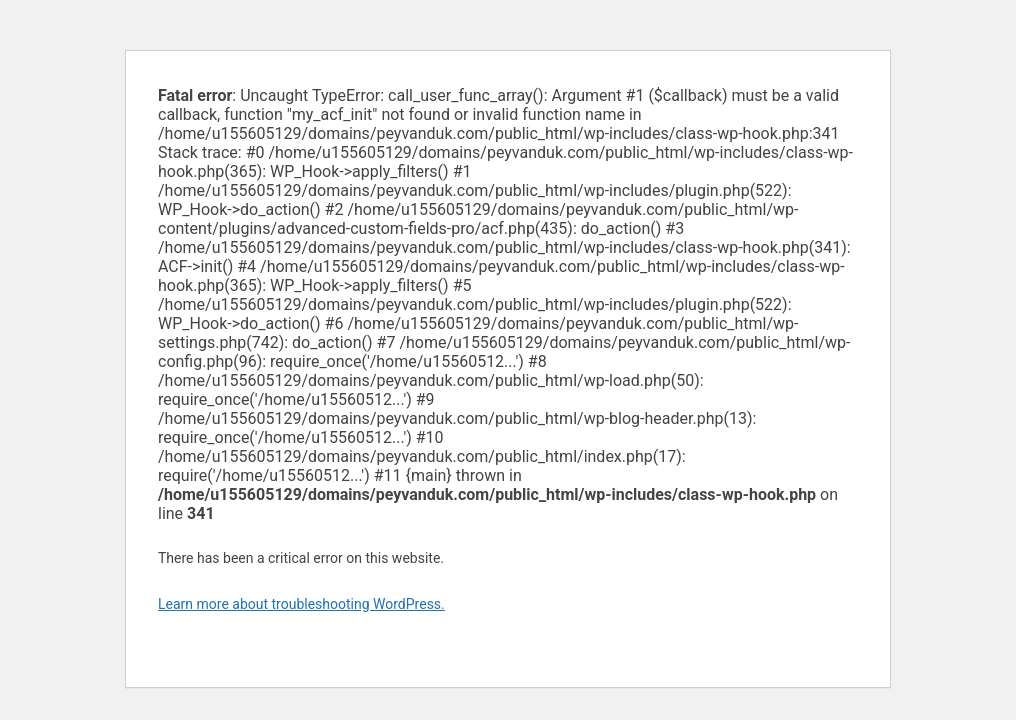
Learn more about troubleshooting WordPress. (301, 604)
